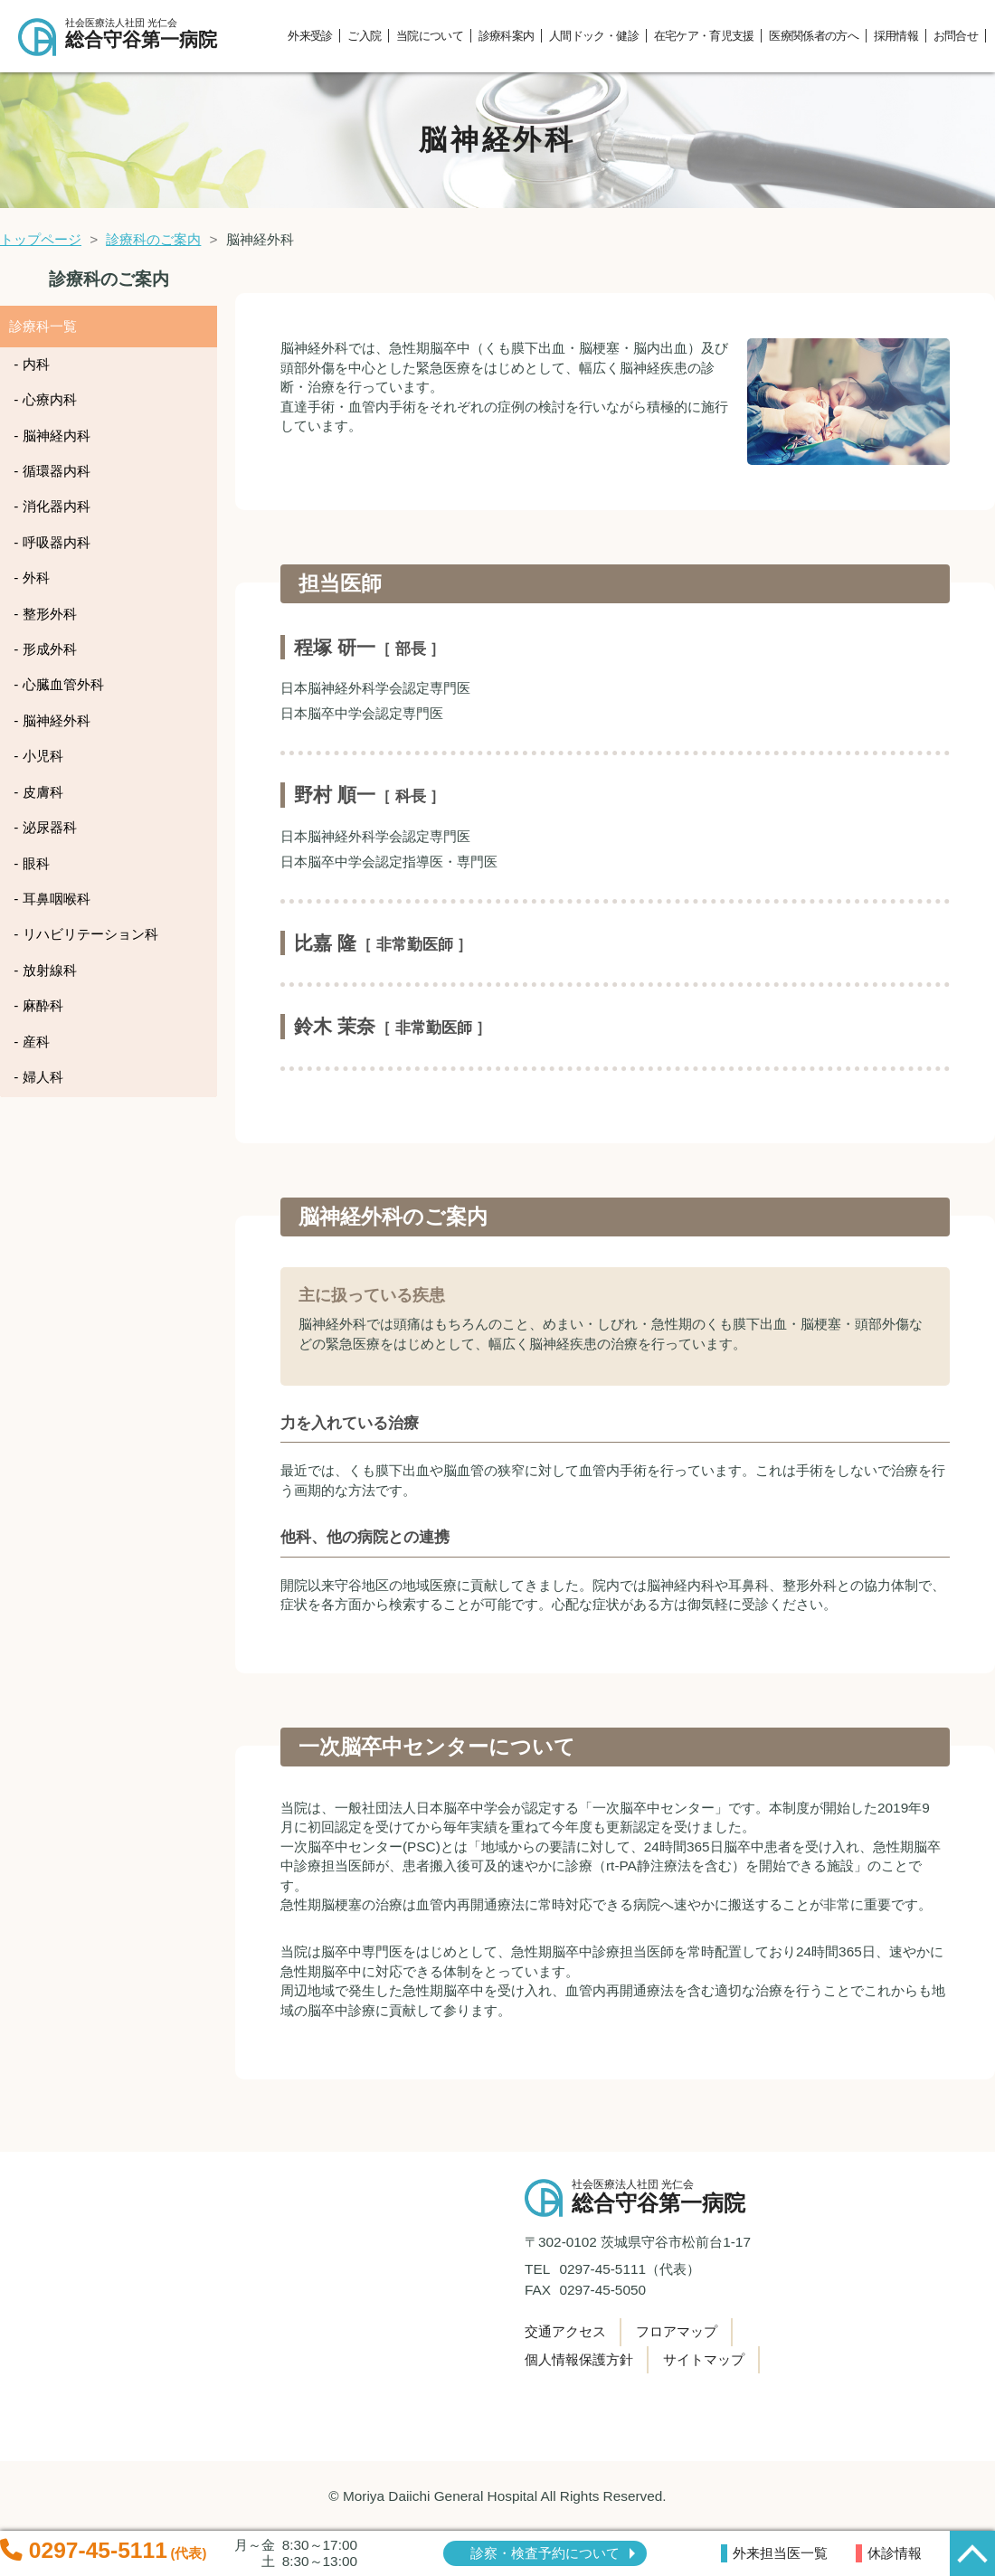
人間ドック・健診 (594, 36)
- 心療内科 (45, 399)
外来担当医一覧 (780, 2553)
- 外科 (31, 577)
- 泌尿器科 (45, 827)
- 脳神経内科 (52, 435)
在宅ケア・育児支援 (704, 36)
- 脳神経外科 (52, 720)
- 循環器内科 (52, 470)
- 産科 (31, 1041)
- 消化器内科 (52, 506)
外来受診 (310, 36)
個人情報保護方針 (579, 2359)
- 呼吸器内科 (52, 542)
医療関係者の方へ (813, 36)
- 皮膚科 (38, 792)
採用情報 (896, 36)
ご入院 (364, 36)
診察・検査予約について (545, 2553)
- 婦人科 (38, 1076)
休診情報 (894, 2553)
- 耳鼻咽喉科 (52, 898)
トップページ (40, 239)
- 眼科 (31, 863)
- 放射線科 (45, 970)
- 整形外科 (45, 613)
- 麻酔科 (38, 1005)
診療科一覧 (43, 326)
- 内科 (31, 364)
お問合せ (955, 36)
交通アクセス (565, 2331)
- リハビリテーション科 (85, 934)
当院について (429, 36)
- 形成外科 (45, 649)
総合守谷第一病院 (148, 34)
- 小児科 (38, 755)
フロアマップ (676, 2331)
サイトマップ (703, 2359)
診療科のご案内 (153, 239)
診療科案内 (507, 36)
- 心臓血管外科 (58, 684)
